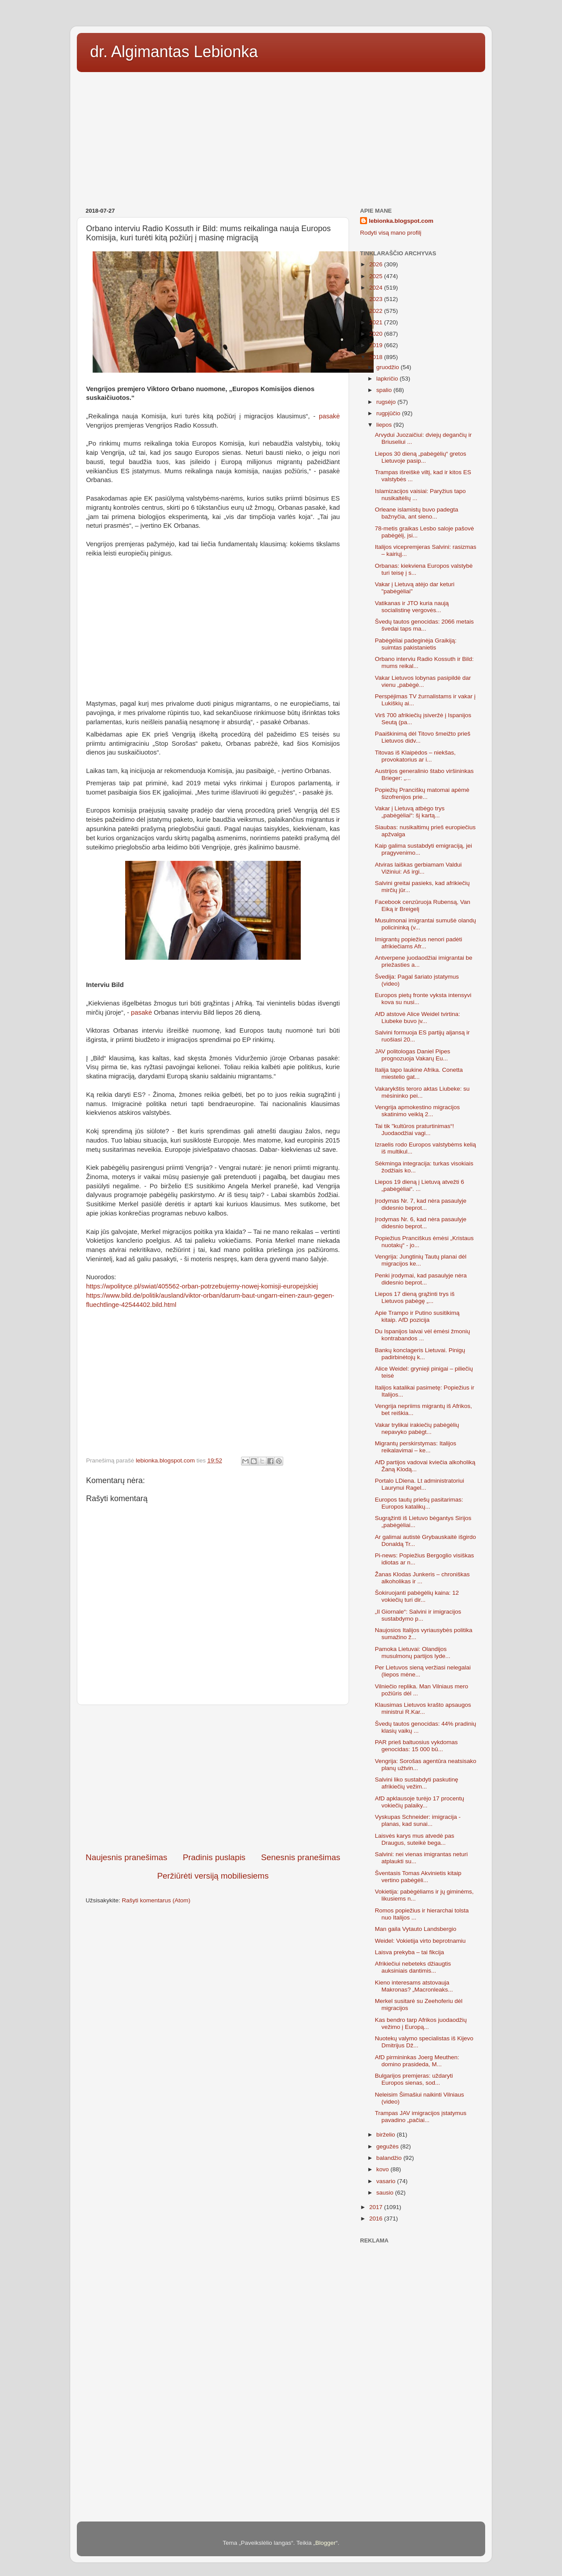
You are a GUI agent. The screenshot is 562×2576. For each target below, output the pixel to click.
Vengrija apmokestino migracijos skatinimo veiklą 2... (417, 1110)
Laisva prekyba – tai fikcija (409, 1952)
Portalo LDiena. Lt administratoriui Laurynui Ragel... (419, 1484)
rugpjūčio (389, 413)
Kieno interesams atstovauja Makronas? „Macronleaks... (414, 1986)
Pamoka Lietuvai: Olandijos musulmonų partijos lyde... (412, 1652)
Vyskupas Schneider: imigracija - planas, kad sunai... (418, 1820)
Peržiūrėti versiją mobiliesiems (213, 1875)
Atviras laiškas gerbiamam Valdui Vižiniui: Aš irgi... (418, 868)
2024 (376, 287)
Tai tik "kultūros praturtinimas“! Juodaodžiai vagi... (414, 1129)
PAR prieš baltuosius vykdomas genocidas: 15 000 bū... (416, 1745)
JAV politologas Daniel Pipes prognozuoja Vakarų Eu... (412, 1055)
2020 (376, 333)
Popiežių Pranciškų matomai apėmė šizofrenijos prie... (422, 793)
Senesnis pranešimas (300, 1857)
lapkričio (388, 378)
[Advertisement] (281, 136)
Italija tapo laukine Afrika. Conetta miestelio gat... (419, 1073)
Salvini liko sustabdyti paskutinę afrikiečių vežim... (416, 1783)
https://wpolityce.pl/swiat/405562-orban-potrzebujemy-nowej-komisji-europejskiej (202, 1286)
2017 (376, 2207)
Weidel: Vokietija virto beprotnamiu (420, 1940)
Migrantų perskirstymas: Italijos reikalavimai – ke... (415, 1447)
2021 (376, 322)
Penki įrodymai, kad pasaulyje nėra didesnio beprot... (421, 1279)
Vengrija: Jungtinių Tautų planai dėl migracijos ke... (420, 1260)
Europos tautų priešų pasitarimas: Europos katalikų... (419, 1503)
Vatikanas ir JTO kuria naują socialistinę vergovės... (412, 606)
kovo (383, 2169)
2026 (376, 264)
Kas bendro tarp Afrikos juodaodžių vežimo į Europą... (421, 2023)
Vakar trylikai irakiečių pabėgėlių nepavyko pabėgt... (417, 1428)
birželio (386, 2134)
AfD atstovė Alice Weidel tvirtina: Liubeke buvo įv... (417, 1017)
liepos (384, 424)
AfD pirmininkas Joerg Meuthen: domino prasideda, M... (417, 2061)
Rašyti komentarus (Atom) (156, 1900)
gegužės (388, 2146)
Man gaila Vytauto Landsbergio (416, 1929)
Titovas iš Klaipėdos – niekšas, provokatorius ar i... (415, 756)
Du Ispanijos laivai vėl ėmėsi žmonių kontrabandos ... (422, 1335)
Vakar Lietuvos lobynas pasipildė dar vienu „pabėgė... (423, 681)
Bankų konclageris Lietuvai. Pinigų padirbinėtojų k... (420, 1354)
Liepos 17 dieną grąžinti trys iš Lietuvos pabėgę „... (415, 1297)
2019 (376, 345)
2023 (376, 299)
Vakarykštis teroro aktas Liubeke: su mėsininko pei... (422, 1092)
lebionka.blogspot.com (401, 221)
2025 (376, 276)
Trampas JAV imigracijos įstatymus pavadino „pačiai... (421, 2116)
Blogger (325, 2543)
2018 (376, 357)
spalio (384, 390)
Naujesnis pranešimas (126, 1857)
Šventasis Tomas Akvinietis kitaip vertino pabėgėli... (418, 1876)
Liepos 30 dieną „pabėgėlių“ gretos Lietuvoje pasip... (420, 457)
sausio (385, 2192)
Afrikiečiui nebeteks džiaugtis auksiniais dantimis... (413, 1967)
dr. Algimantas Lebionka (174, 52)
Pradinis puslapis (214, 1857)
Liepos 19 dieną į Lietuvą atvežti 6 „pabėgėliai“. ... (419, 1185)
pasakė (329, 416)
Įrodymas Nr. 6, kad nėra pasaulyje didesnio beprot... (421, 1223)
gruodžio (388, 367)
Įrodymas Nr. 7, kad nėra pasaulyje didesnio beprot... (421, 1204)
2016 (376, 2218)
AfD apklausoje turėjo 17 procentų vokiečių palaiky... (419, 1802)
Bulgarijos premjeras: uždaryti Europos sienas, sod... (414, 2079)
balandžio (389, 2158)
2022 (376, 311)
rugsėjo (386, 402)
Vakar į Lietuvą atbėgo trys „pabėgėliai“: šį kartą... (410, 812)
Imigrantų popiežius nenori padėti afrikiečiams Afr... (418, 943)
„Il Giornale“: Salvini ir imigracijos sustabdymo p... (418, 1615)
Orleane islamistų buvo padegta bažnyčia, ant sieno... (416, 513)
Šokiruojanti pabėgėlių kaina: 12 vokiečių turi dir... (417, 1596)
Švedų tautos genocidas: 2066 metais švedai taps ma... (424, 625)
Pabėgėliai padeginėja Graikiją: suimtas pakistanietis (416, 644)
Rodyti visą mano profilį (391, 232)
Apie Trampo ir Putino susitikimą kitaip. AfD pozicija (417, 1316)
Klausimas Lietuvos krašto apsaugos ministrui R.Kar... (423, 1708)
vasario (386, 2181)
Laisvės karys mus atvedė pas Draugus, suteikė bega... (414, 1839)
